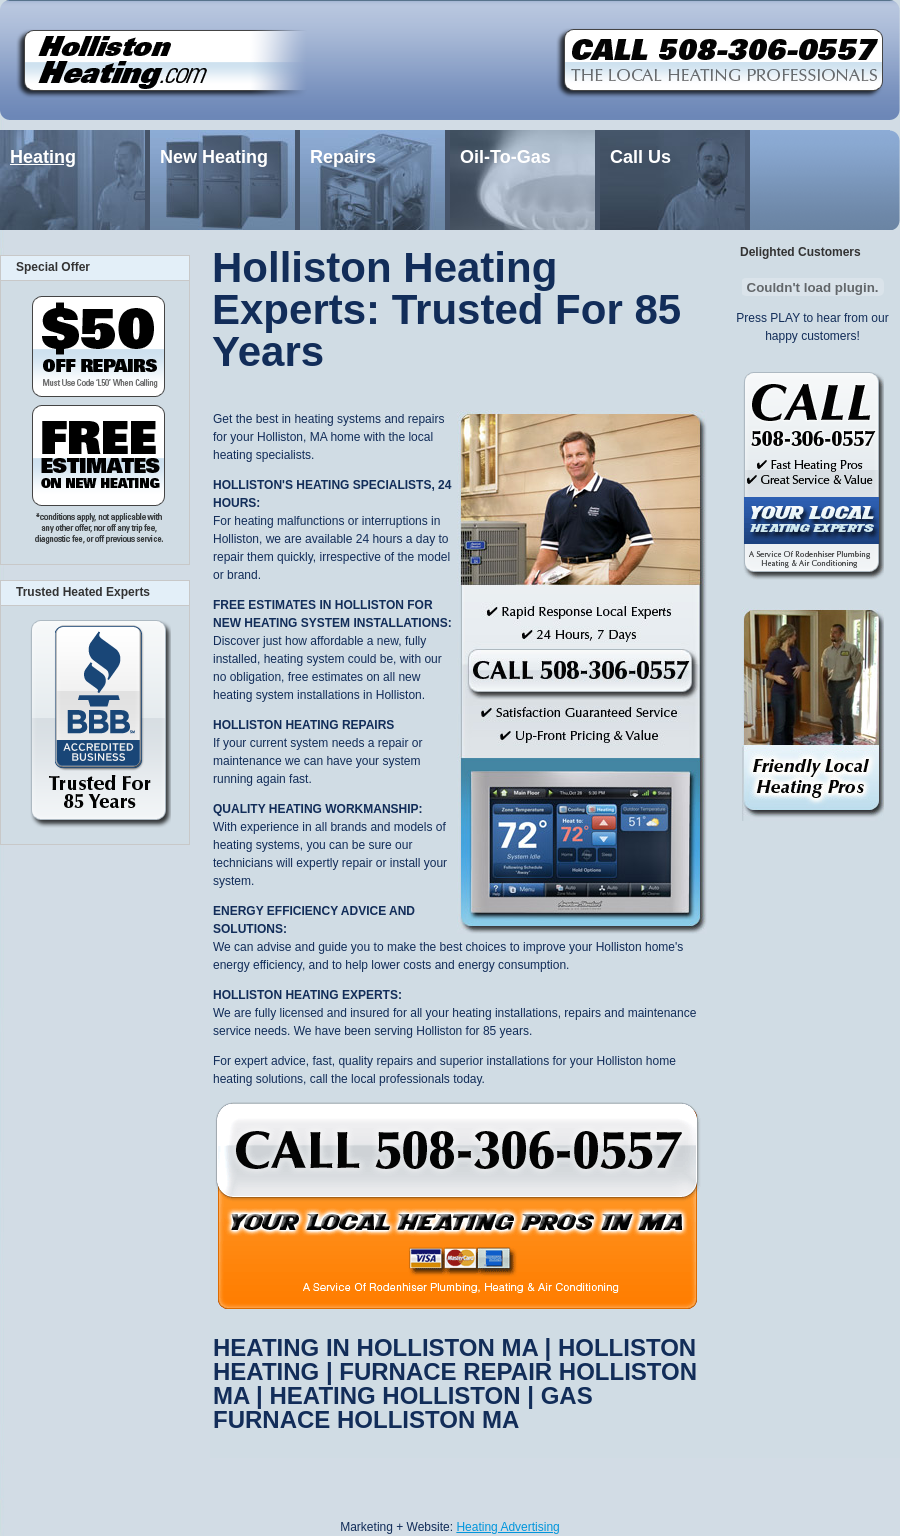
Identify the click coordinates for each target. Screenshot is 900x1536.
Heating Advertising (507, 1527)
